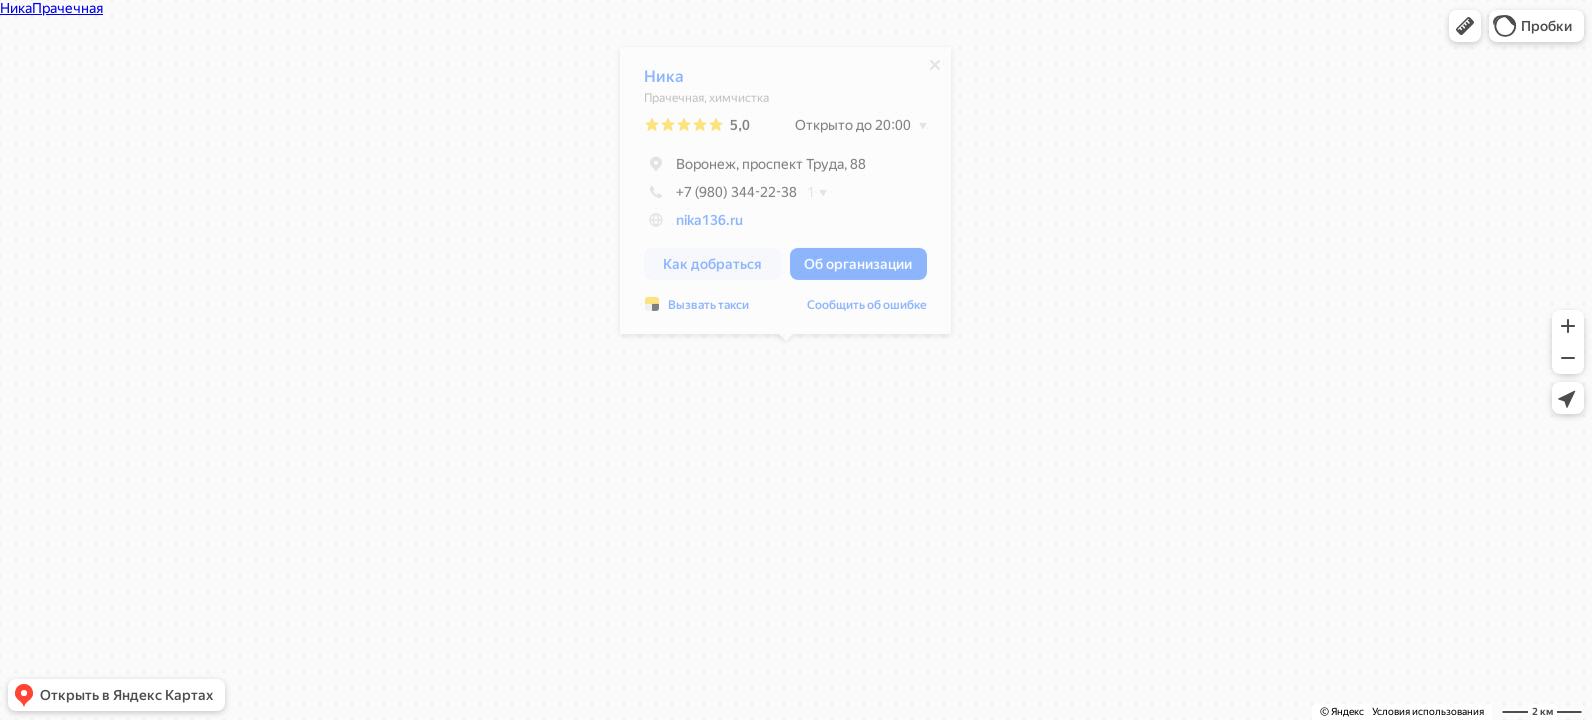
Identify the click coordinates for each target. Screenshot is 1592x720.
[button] (1465, 26)
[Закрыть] (935, 70)
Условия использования (1428, 711)
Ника (664, 81)
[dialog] (785, 195)
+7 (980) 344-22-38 (720, 197)
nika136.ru (709, 225)
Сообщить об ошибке (867, 310)
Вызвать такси (708, 310)
